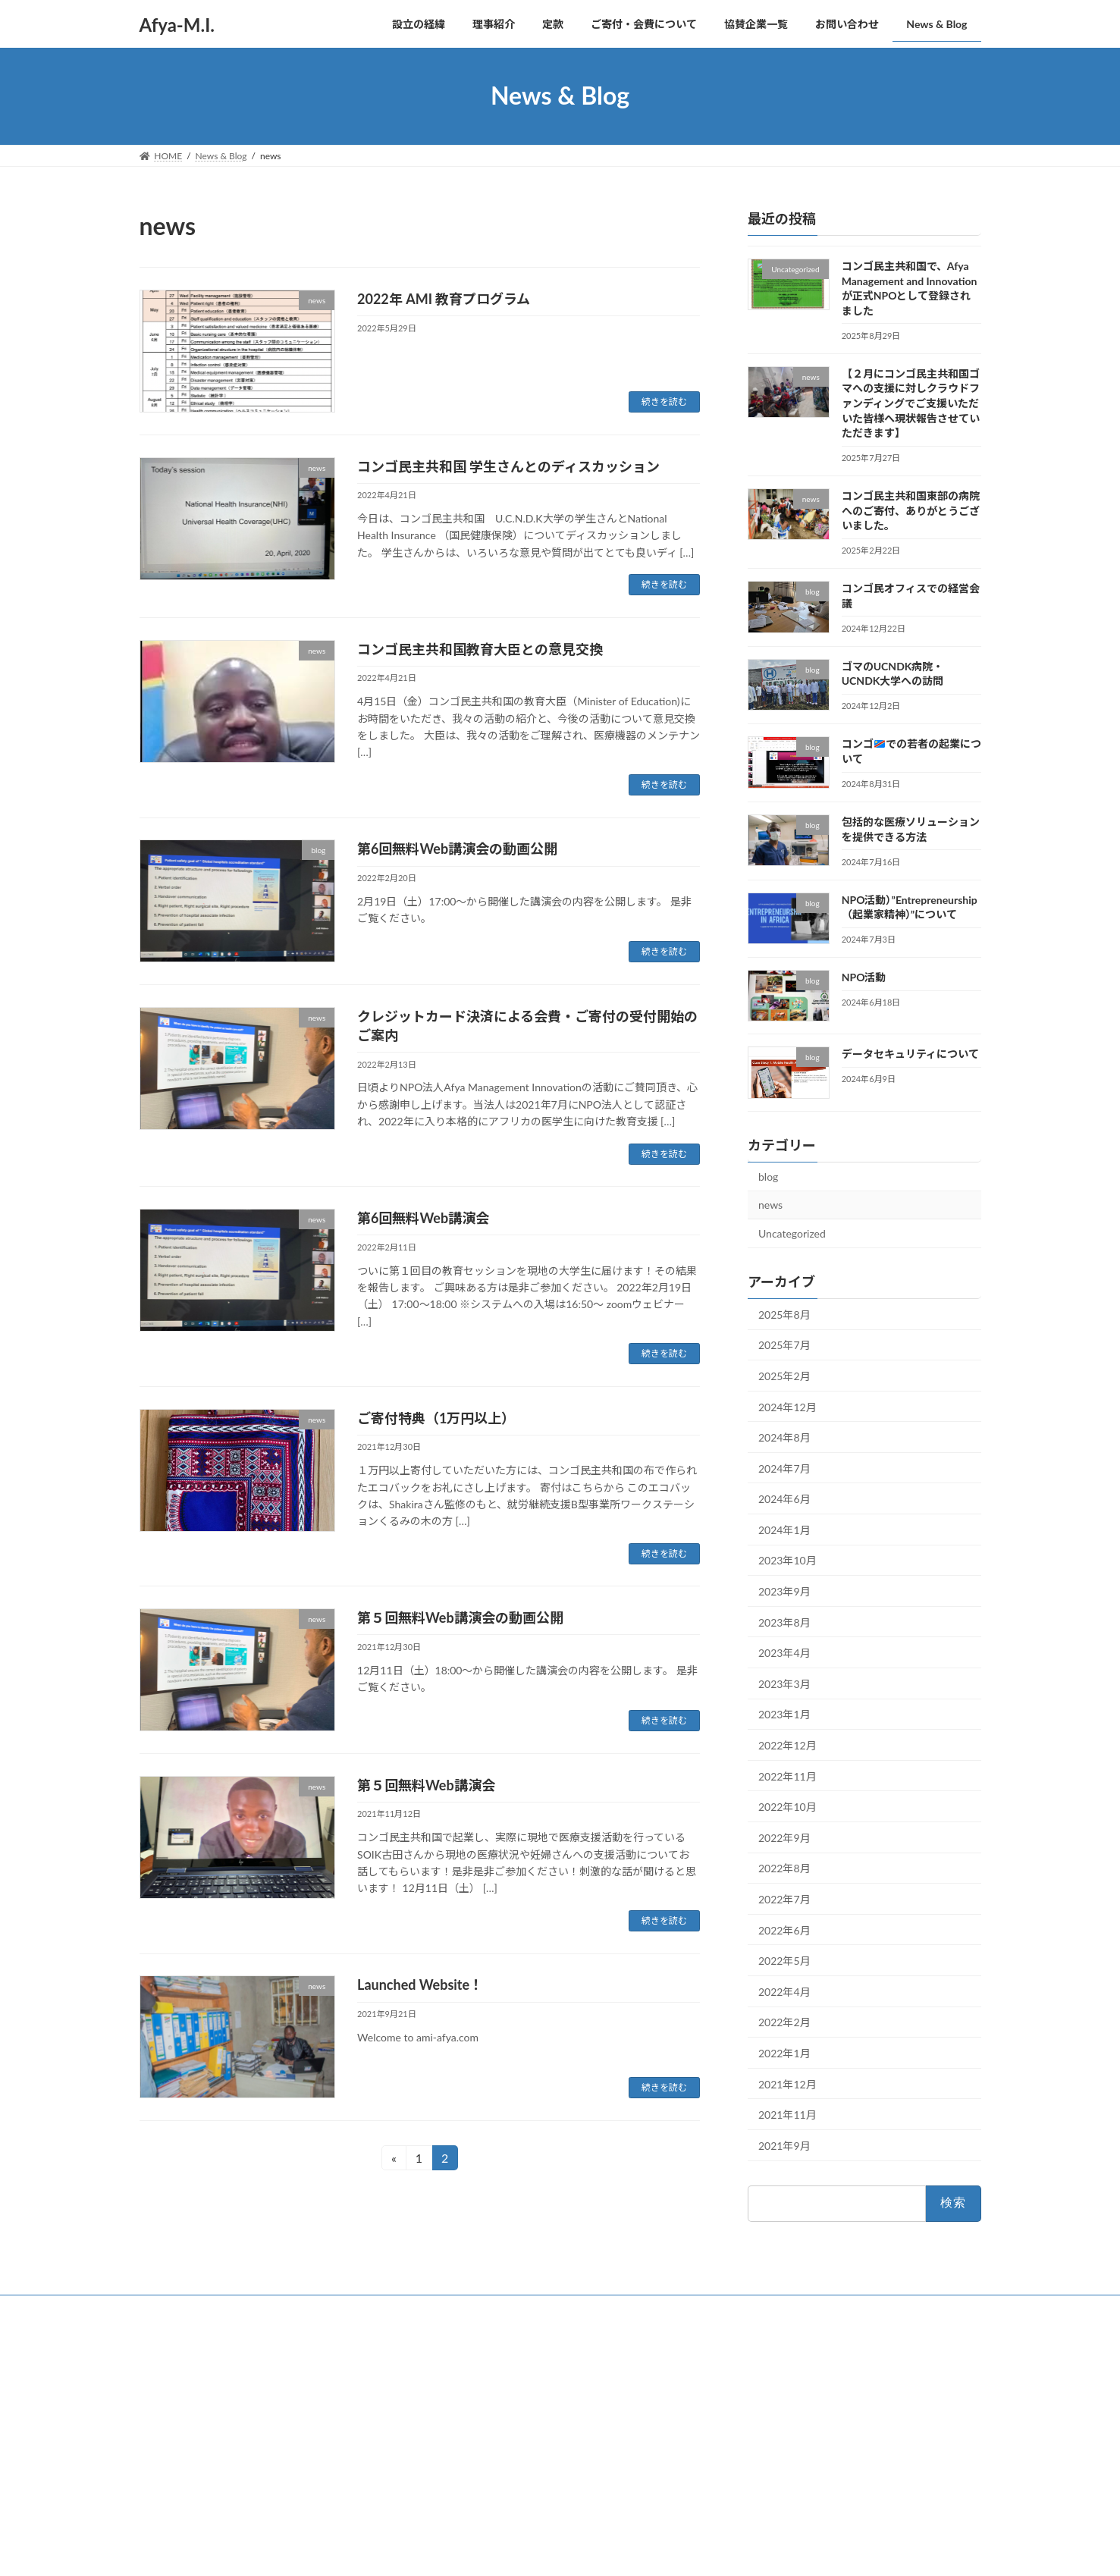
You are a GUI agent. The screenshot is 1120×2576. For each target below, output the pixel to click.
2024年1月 (784, 1529)
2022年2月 (784, 2022)
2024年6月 (784, 1498)
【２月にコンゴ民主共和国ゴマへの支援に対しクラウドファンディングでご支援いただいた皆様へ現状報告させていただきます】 (910, 402)
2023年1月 (784, 1714)
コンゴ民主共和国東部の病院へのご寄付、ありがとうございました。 (910, 510)
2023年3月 (784, 1683)
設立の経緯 (459, 2397)
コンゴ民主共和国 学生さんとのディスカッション (508, 466)
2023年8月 (784, 1621)
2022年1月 (784, 2053)
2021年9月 (784, 2144)
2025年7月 (784, 1344)
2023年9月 (784, 1591)
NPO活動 (863, 977)
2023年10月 (787, 1560)
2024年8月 (784, 1437)
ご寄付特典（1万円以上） (436, 1418)
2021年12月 (787, 2083)
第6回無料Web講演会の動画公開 (457, 848)
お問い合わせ (181, 2308)
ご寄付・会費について (481, 2476)
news (770, 1204)
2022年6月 (784, 1929)
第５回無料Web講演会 (426, 1785)
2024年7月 (784, 1467)
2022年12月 (787, 1745)
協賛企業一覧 (463, 2503)
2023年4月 (784, 1652)
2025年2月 (784, 1376)
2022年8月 (784, 1868)
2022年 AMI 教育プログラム (443, 298)
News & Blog (462, 2553)
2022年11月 (787, 1775)
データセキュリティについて (909, 1053)
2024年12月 (787, 1406)
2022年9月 (784, 1837)
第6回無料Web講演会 (423, 1218)
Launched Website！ (420, 1984)
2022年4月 (784, 1991)
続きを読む (664, 401)
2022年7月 (784, 1899)
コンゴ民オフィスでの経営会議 (792, 2515)
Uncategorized (792, 1233)
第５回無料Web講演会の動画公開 (460, 1617)
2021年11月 (787, 2114)
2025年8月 (784, 1313)
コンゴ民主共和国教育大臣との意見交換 (480, 649)
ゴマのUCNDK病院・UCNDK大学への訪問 (816, 2535)
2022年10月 (787, 1806)
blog (768, 1175)
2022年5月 (784, 1960)
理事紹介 (454, 2423)
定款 (445, 2449)
